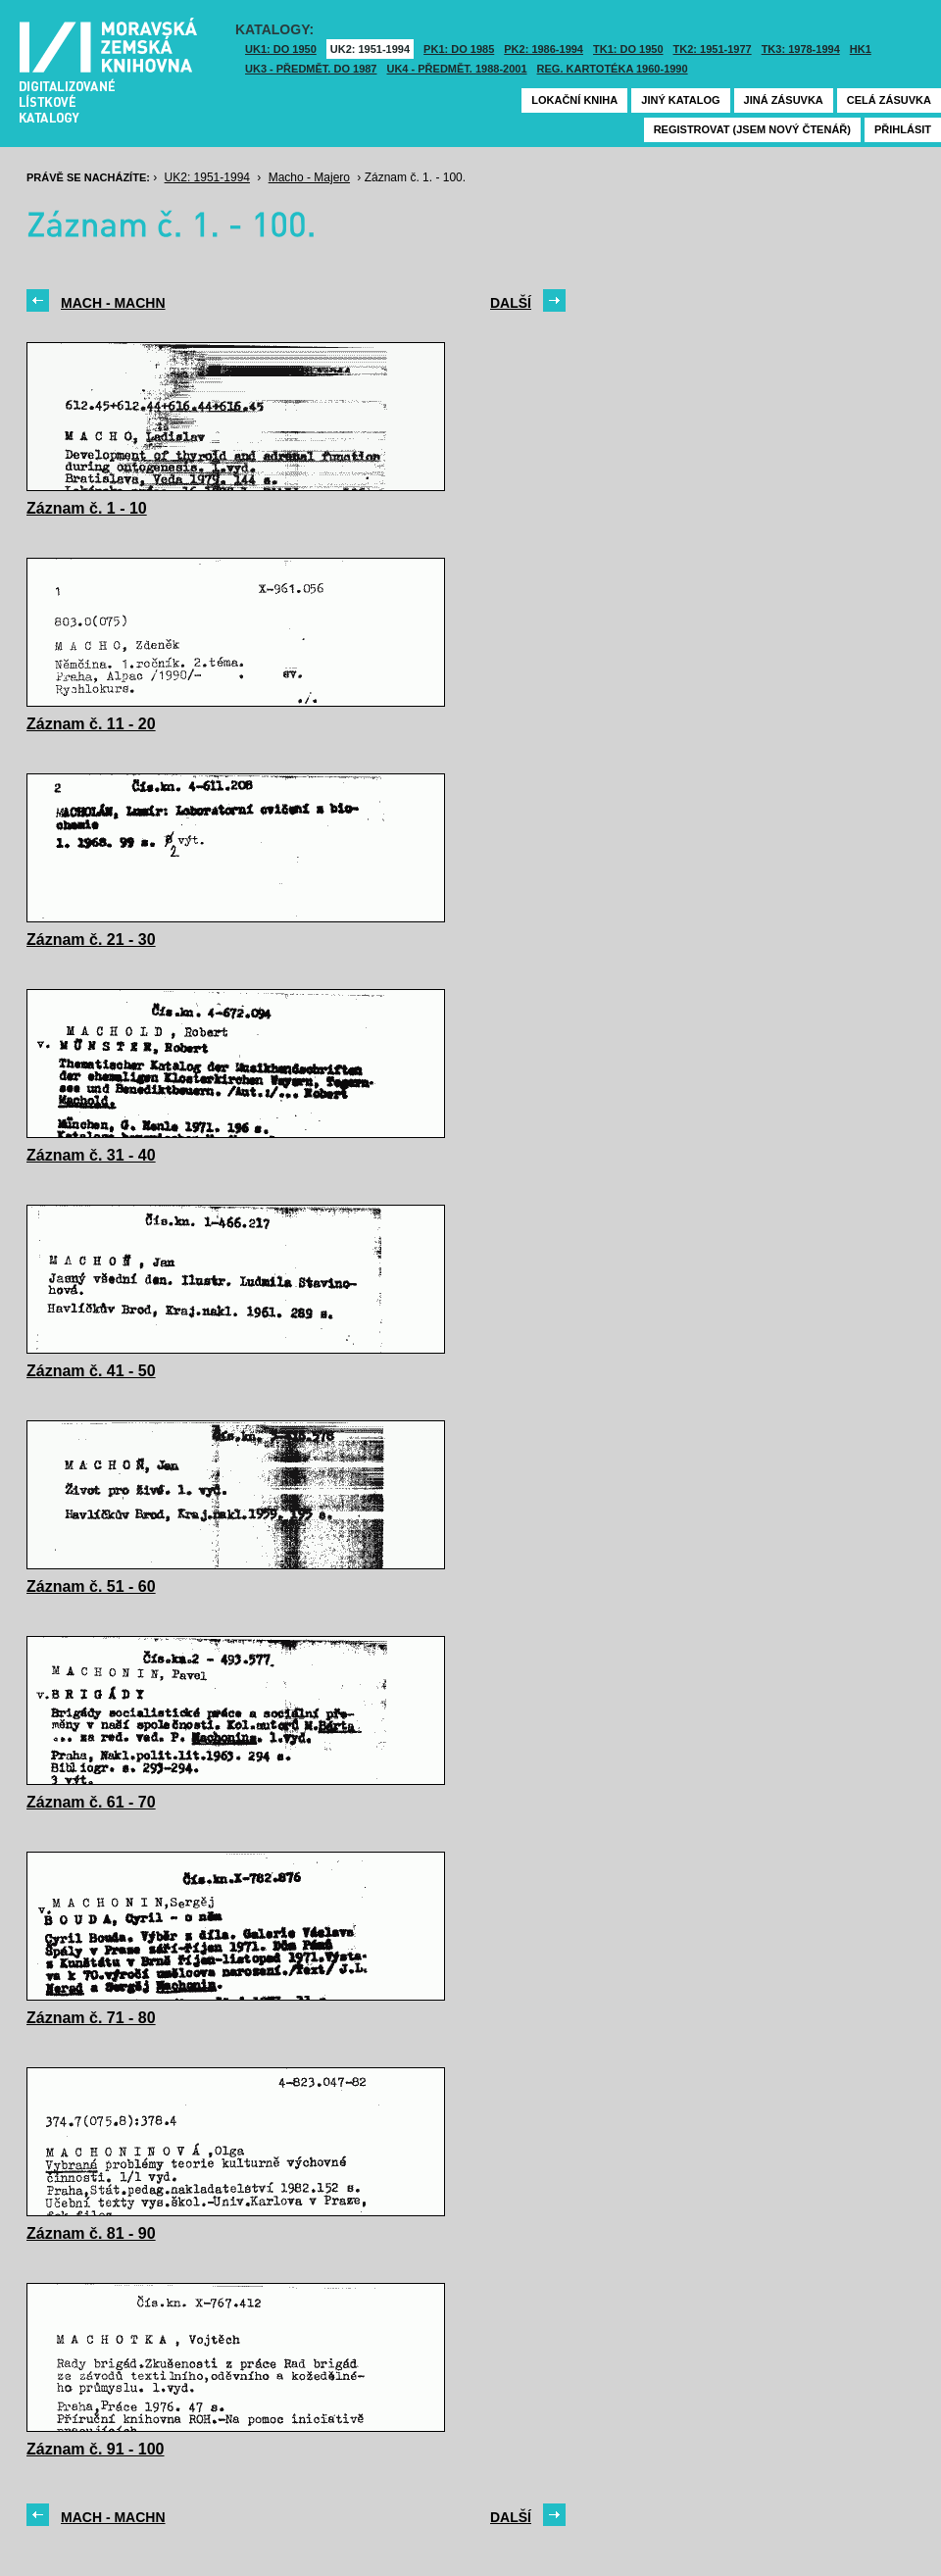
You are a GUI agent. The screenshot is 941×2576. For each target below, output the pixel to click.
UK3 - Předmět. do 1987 (310, 68)
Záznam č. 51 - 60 (91, 1586)
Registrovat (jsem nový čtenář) (752, 129)
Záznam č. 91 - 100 (95, 2449)
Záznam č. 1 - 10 (86, 508)
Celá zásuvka (889, 100)
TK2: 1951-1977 (712, 49)
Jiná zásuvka (783, 100)
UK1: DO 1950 (281, 49)
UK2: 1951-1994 (370, 49)
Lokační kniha (574, 100)
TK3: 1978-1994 (801, 49)
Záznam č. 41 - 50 (91, 1370)
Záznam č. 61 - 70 (91, 1802)
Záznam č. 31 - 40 (91, 1155)
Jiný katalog (680, 100)
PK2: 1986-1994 (543, 49)
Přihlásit (902, 129)
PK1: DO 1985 (458, 49)
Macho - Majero (309, 177)
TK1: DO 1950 (628, 49)
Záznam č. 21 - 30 (91, 939)
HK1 (860, 49)
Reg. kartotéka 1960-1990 (612, 68)
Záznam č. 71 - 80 (91, 2017)
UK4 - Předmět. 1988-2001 (456, 68)
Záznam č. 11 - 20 (91, 724)
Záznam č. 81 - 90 (91, 2233)
